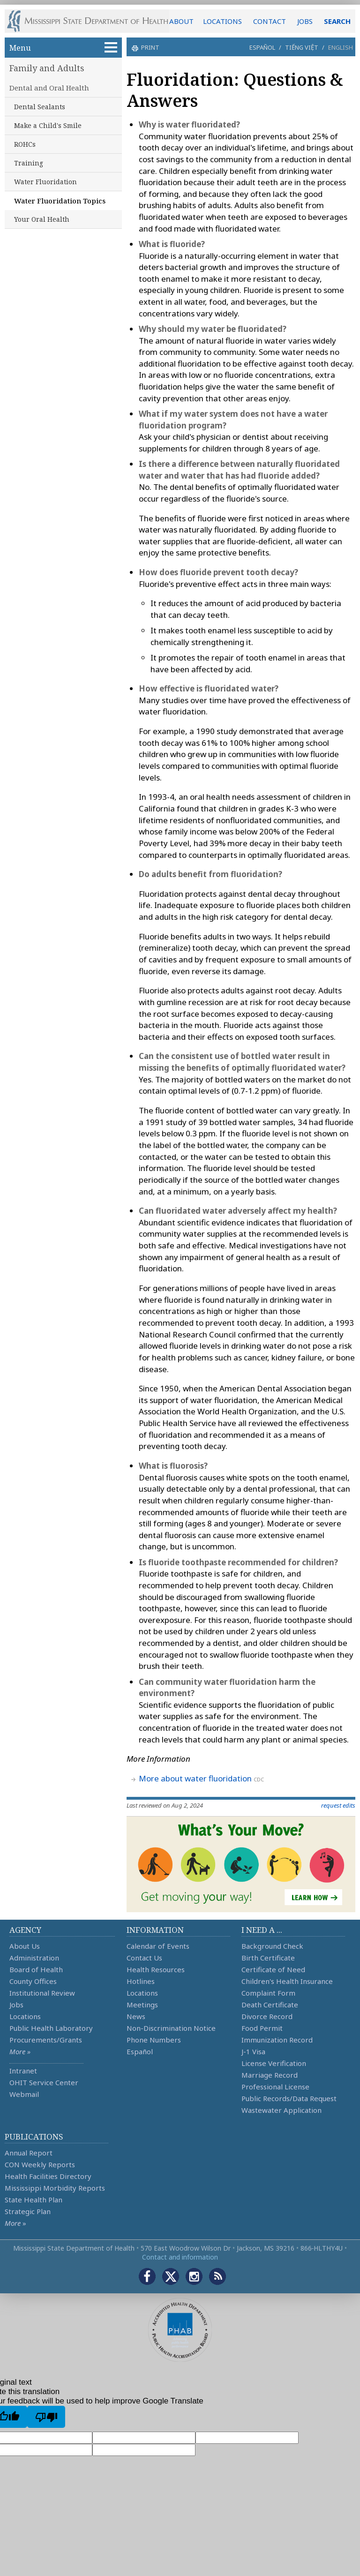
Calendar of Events (158, 1946)
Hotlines (141, 1981)
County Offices (33, 1981)
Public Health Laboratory (51, 2028)
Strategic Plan (28, 2211)
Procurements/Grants (45, 2039)
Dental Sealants (39, 106)
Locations (25, 2016)
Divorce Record (266, 2016)
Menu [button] (63, 47)
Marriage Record (269, 2075)
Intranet (23, 2070)
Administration (34, 1957)
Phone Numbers (154, 2039)
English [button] (340, 47)
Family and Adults (46, 68)
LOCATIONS (222, 21)
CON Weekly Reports (40, 2164)
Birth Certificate (268, 1957)
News (136, 2016)
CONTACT (269, 21)
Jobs (16, 2004)
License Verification (273, 2063)
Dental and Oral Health (49, 87)
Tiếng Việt (301, 47)
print (149, 47)
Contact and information (180, 2257)
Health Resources (156, 1969)
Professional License (275, 2086)
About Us (24, 1946)
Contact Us (144, 1957)
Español (262, 47)
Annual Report (28, 2152)
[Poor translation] (46, 2416)
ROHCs (25, 144)
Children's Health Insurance (287, 1981)
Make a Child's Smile (48, 125)
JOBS (305, 21)
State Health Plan (33, 2199)
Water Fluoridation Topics (59, 200)
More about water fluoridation (195, 1778)
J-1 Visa (253, 2051)
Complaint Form (268, 1993)
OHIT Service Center (43, 2082)
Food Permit (262, 2028)
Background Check (272, 1946)
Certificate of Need (273, 1969)
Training (28, 162)
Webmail (24, 2094)
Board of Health (36, 1969)
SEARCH (337, 21)
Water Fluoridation (45, 181)
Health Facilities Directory (48, 2176)
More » (19, 2051)
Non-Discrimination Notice (171, 2028)
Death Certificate (269, 2004)
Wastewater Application (281, 2110)
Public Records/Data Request (289, 2098)
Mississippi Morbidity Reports (55, 2188)
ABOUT (181, 21)
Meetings (142, 2004)
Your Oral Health (41, 219)
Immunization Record (277, 2039)
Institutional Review (42, 1993)
